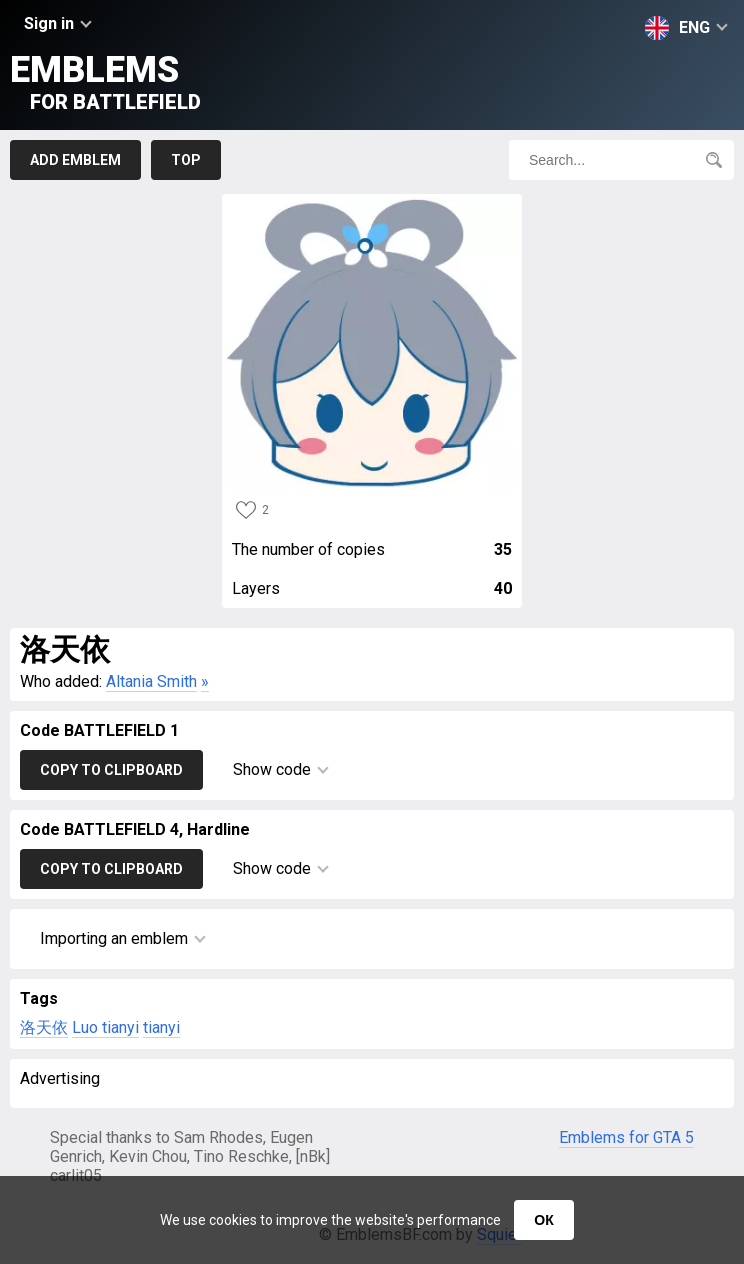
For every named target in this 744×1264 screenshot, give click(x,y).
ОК (543, 1220)
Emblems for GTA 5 (626, 1137)
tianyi (161, 1027)
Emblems (105, 81)
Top (186, 160)
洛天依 (44, 1027)
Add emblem (75, 160)
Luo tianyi (105, 1027)
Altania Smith (151, 681)
